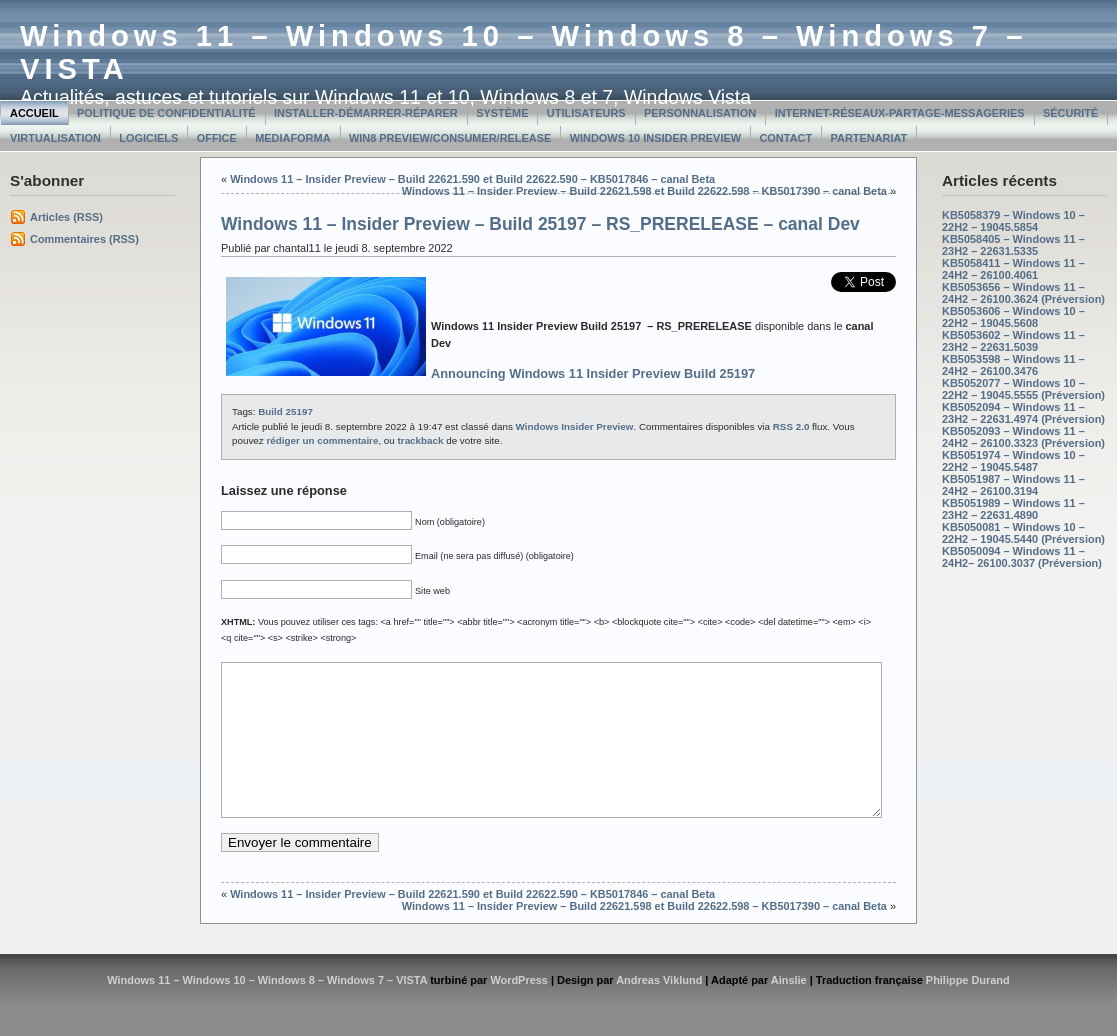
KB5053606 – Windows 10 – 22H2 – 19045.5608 (1013, 317)
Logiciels (148, 138)
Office (217, 138)
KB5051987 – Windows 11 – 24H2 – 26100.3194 (1013, 485)
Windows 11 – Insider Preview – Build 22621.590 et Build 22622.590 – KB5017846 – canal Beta (472, 179)
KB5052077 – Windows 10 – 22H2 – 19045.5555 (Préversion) (1023, 389)
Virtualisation (55, 138)
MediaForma (292, 138)
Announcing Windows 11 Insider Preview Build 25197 (593, 373)
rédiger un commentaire (322, 440)
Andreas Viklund (659, 1010)
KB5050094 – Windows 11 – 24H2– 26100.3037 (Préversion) (1022, 557)
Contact (785, 138)
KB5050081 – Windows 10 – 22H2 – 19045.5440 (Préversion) (1023, 533)
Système (502, 113)
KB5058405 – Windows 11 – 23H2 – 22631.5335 (1013, 245)
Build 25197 (285, 411)
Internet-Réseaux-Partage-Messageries (900, 113)
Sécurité (1070, 113)
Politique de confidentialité (166, 113)
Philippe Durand (968, 1010)
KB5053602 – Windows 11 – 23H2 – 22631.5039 (1013, 341)
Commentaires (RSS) (84, 239)
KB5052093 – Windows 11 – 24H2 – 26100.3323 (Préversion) (1023, 437)
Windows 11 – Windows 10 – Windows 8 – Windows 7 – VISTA (267, 1010)
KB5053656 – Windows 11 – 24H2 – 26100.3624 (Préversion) (1023, 293)
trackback (421, 440)
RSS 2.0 (791, 426)
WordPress (519, 1010)
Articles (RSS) (66, 217)
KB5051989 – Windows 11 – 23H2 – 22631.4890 (1013, 509)
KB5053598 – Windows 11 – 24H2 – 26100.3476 (1013, 365)
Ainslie (789, 1010)
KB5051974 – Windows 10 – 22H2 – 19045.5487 (1013, 461)
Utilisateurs (586, 113)
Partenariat (869, 138)
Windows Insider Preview (575, 426)
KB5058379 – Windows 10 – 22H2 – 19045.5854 (1013, 221)
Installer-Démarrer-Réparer (366, 113)
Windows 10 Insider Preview (655, 138)
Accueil (34, 113)
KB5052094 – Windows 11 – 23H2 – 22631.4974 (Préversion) (1023, 413)
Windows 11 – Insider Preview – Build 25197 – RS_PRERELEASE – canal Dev (540, 224)
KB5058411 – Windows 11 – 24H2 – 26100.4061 (1013, 269)
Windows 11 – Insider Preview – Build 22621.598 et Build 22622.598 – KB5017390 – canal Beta (644, 191)
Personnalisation (700, 113)
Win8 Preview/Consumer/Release (450, 138)
